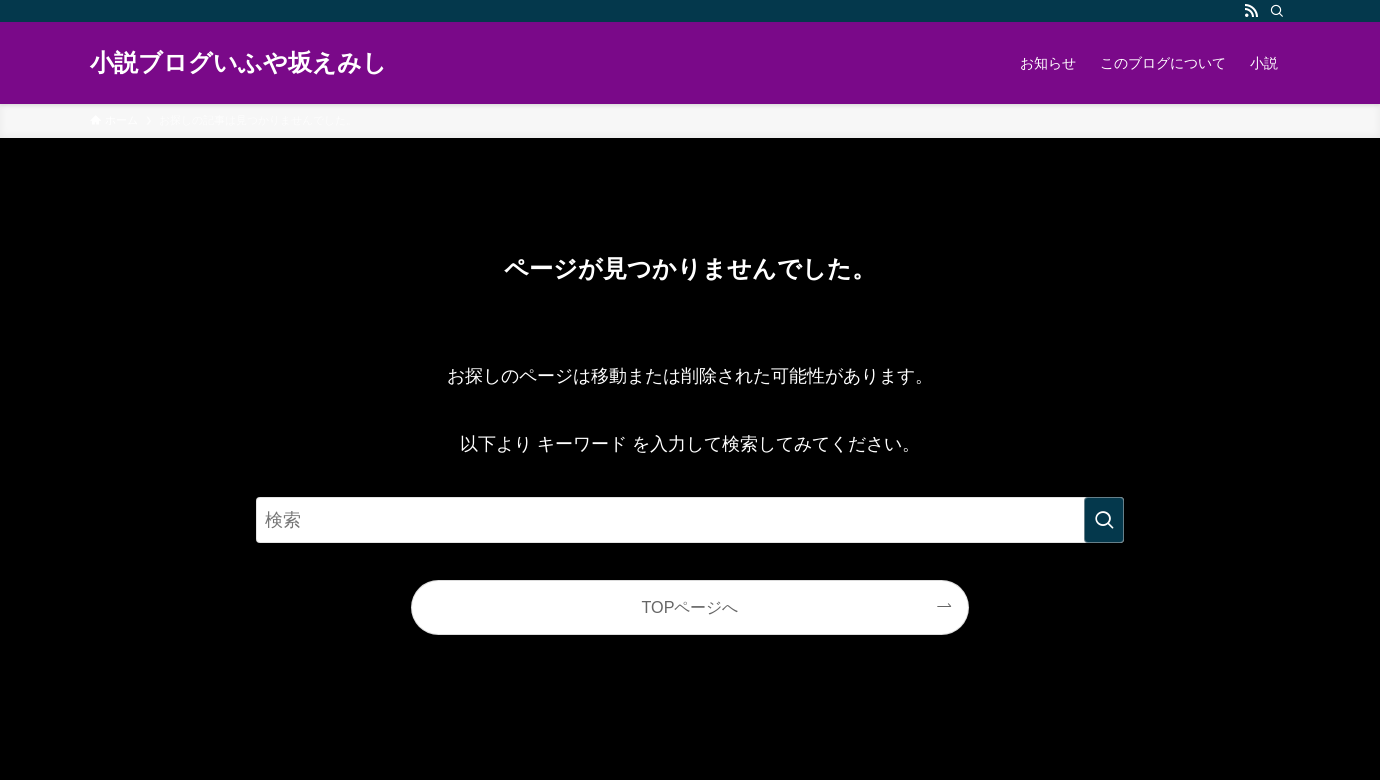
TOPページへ (690, 607)
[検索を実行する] (1104, 520)
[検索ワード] (690, 520)
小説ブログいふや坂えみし (238, 63)
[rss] (1251, 11)
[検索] (1277, 11)
